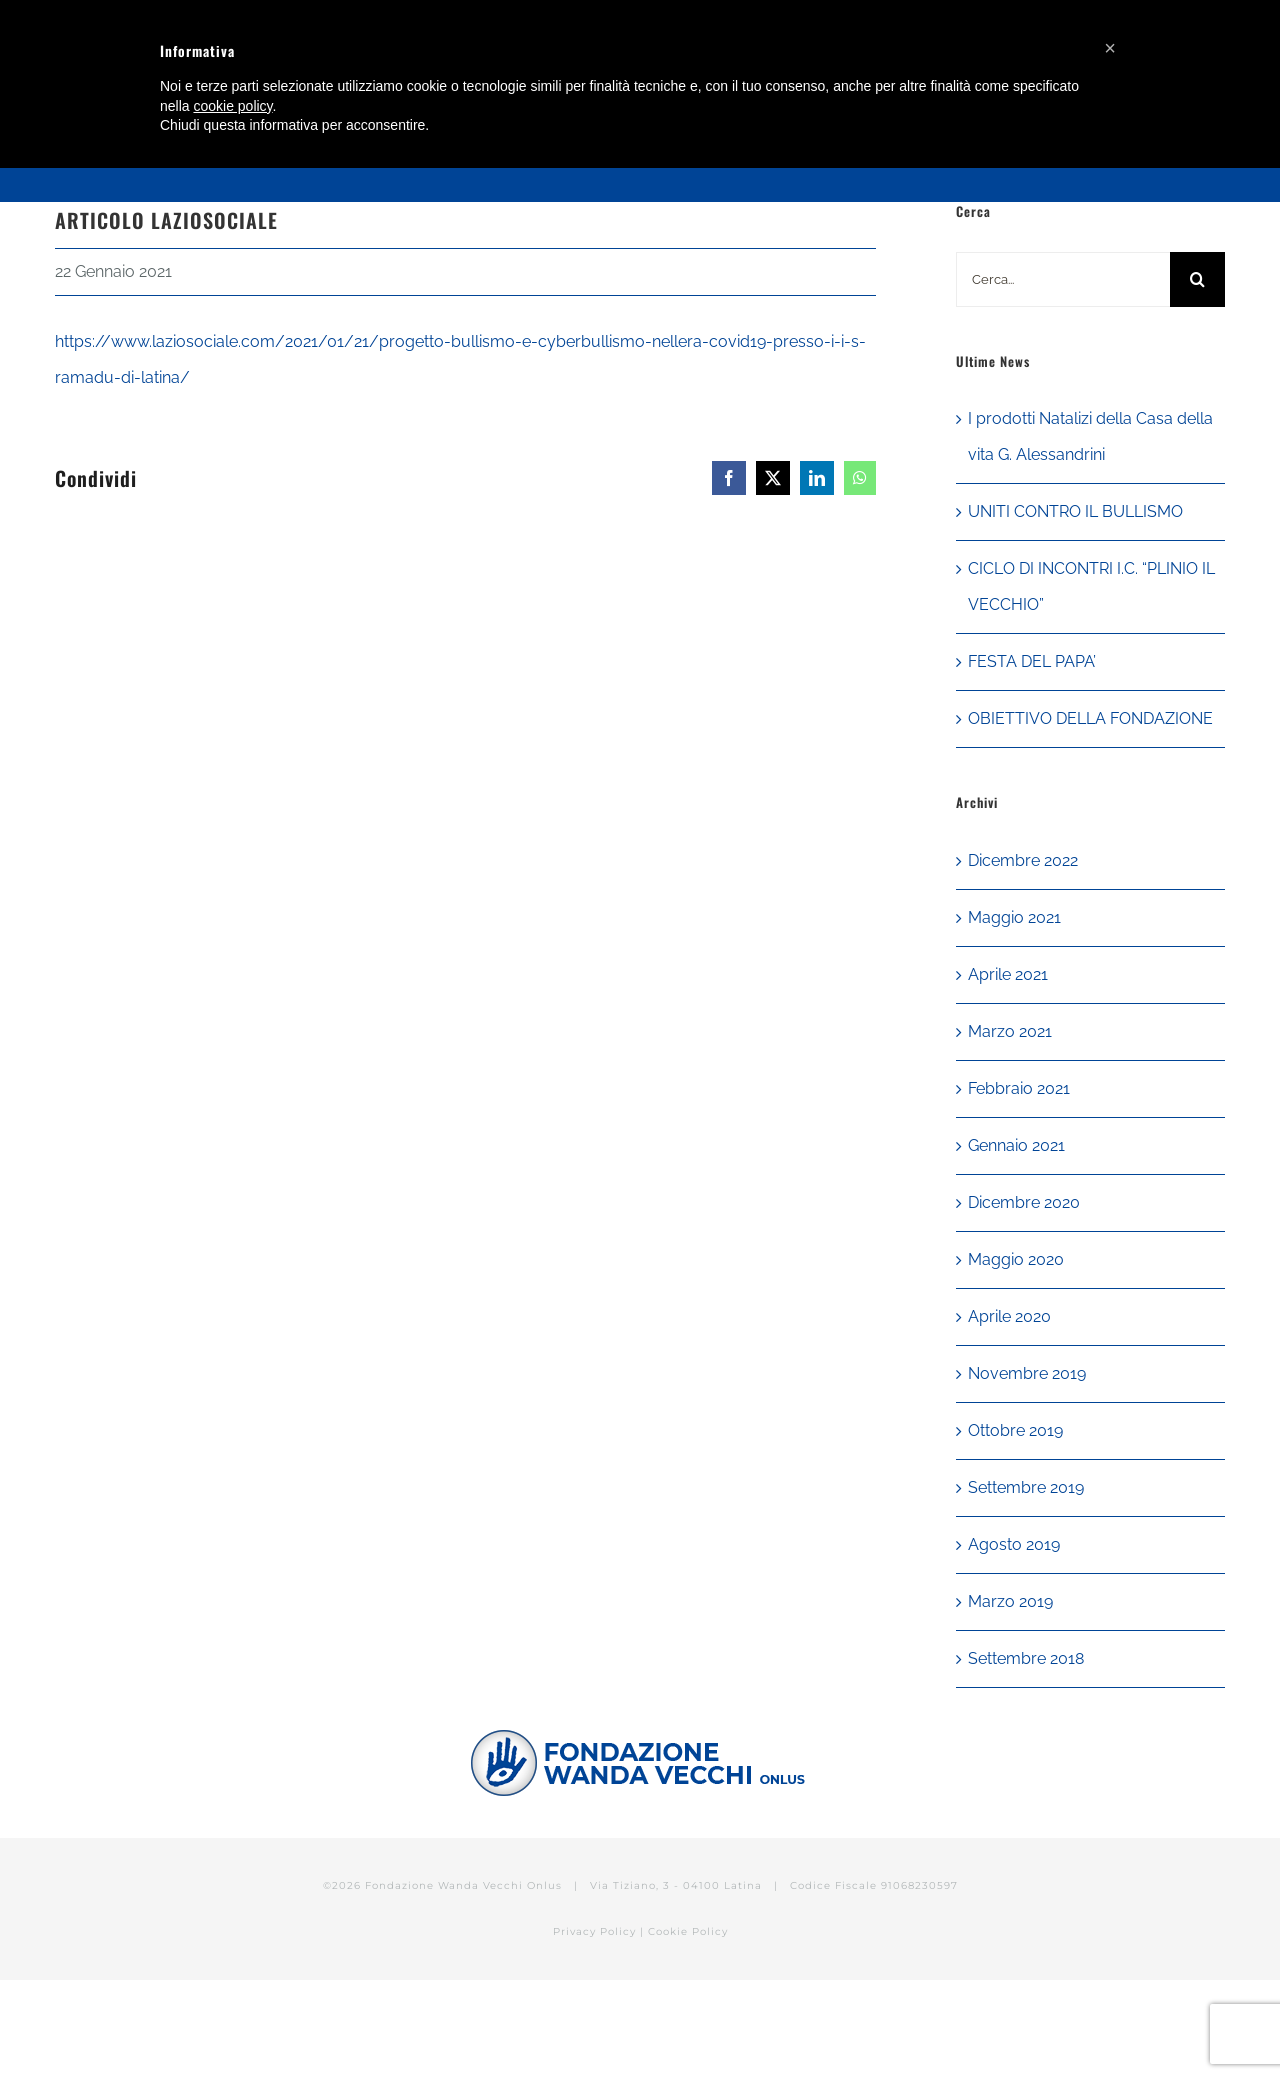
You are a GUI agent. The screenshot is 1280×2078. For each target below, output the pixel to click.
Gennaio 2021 (1016, 1145)
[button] (1110, 48)
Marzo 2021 (1010, 1031)
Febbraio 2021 (1019, 1088)
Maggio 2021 (1014, 917)
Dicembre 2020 (1024, 1202)
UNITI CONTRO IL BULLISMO (1075, 511)
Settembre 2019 (1026, 1487)
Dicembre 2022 (1023, 860)
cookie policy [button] (232, 106)
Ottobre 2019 (1015, 1430)
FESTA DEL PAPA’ (1032, 661)
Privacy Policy (594, 1931)
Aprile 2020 (1009, 1316)
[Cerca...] (1063, 279)
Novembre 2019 (1027, 1373)
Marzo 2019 (1010, 1601)
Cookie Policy (688, 1931)
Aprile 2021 (1008, 974)
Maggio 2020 (1016, 1259)
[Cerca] (1197, 279)
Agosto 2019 (1014, 1544)
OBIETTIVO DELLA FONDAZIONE (1090, 718)
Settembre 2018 (1026, 1658)
